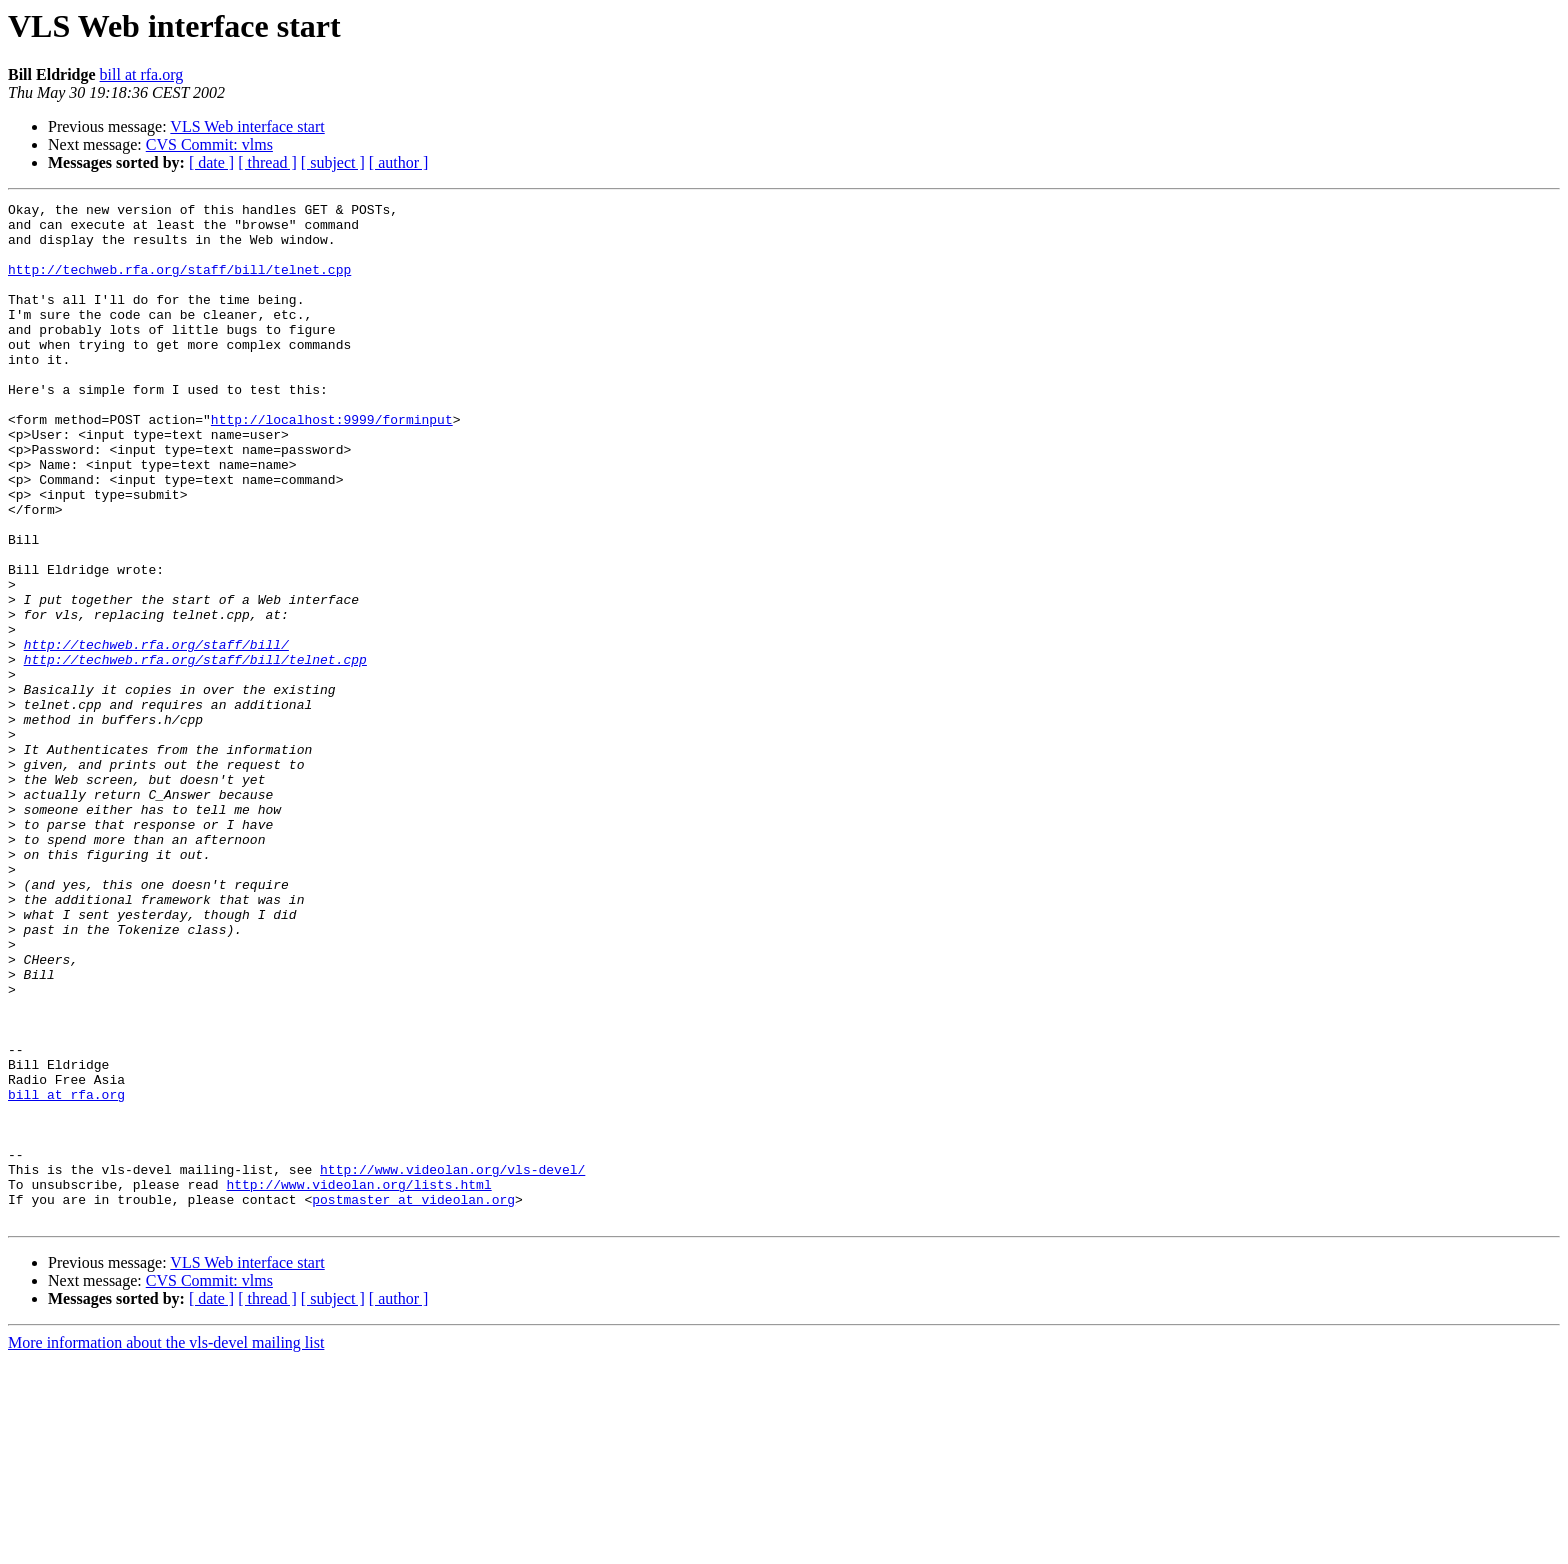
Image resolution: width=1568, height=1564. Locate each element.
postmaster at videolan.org (413, 1400)
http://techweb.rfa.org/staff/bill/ (156, 734)
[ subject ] (333, 162)
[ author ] (399, 162)
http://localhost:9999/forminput (332, 464)
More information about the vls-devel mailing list (166, 1546)
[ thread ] (267, 162)
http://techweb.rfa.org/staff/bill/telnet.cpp (179, 284)
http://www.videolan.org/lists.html (358, 1382)
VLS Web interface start (247, 126)
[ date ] (211, 162)
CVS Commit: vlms (209, 144)
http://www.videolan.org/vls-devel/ (452, 1364)
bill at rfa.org (142, 74)
